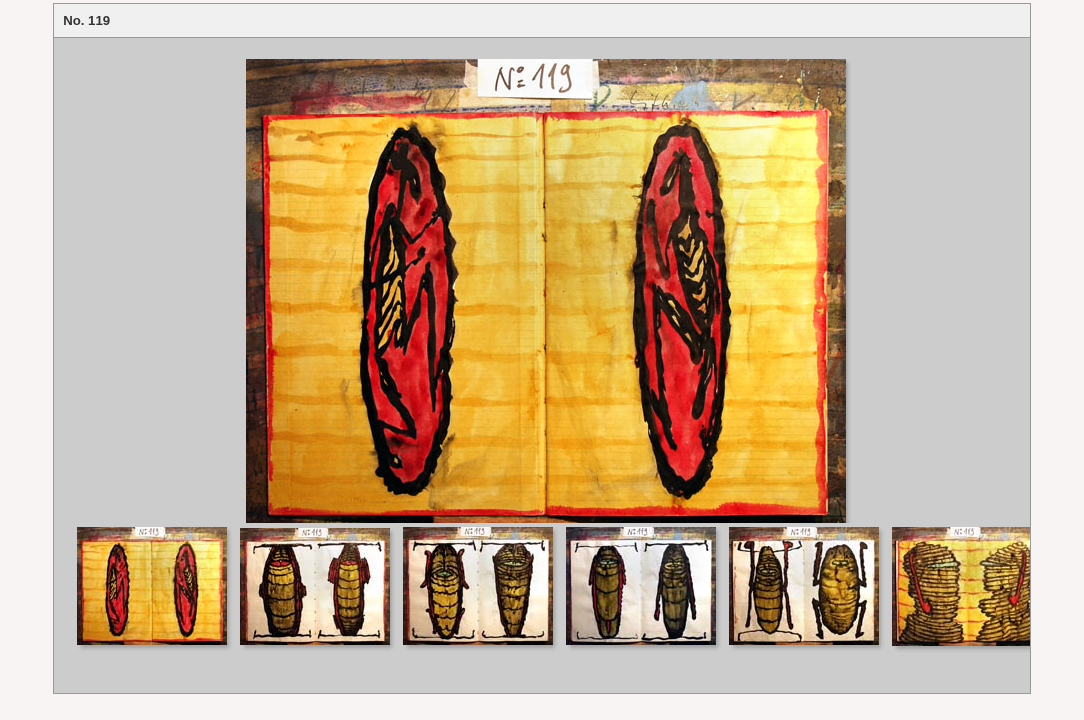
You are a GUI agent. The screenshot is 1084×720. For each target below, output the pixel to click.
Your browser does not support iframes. (542, 280)
